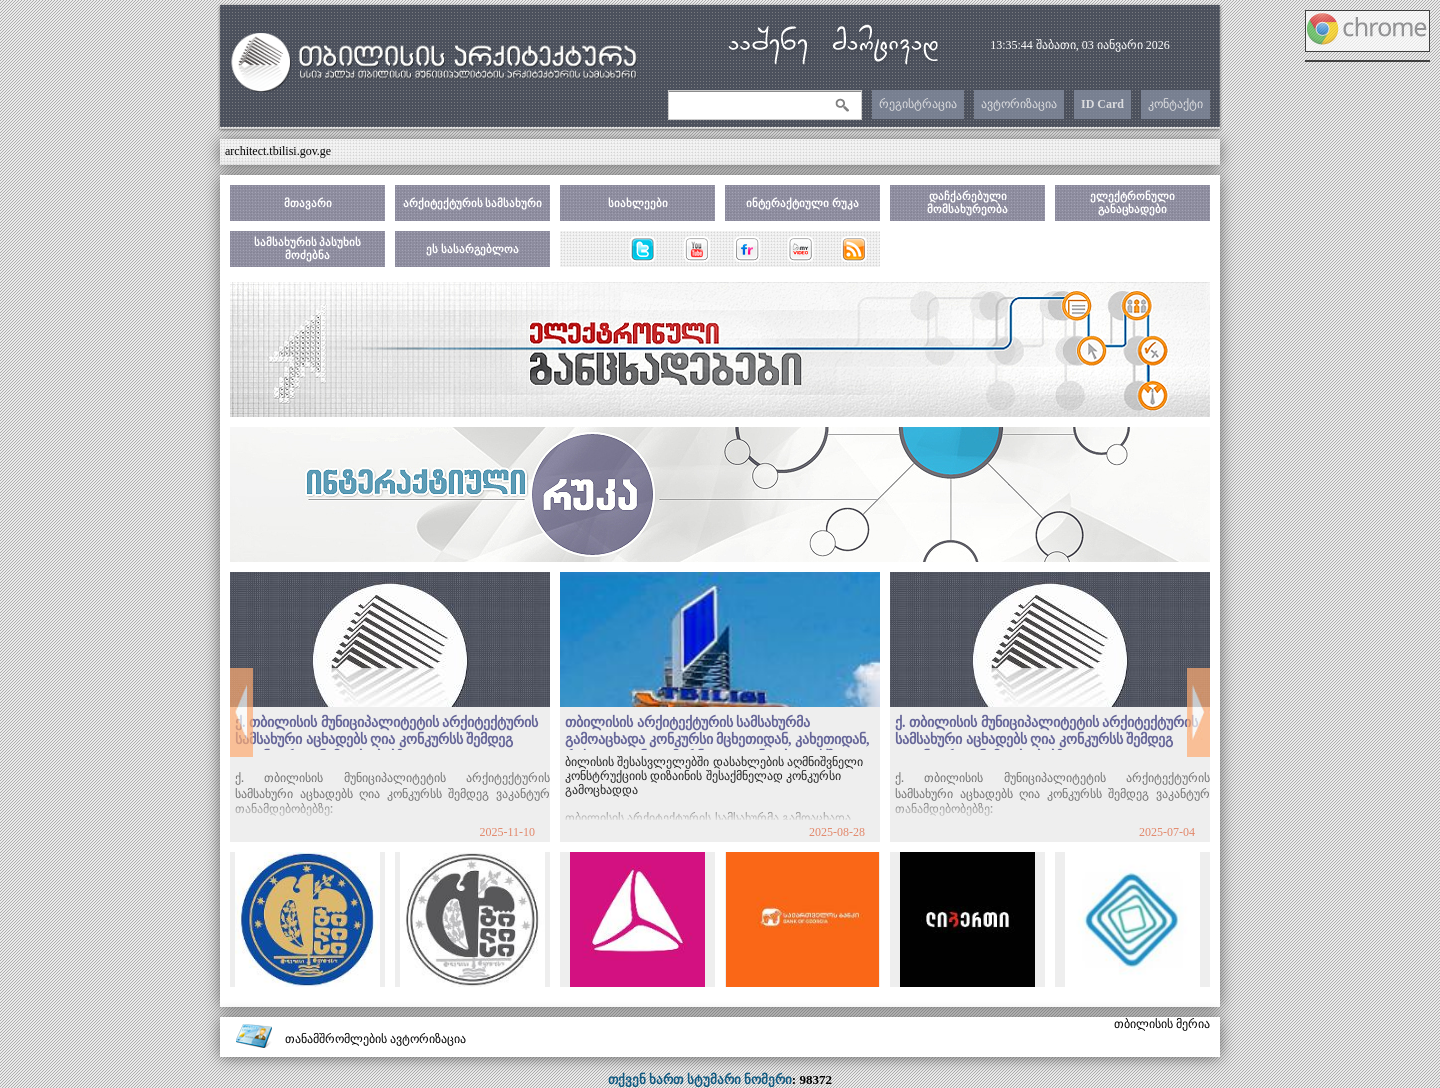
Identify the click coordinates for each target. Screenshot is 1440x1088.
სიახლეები (638, 203)
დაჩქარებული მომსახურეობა (967, 202)
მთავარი (308, 203)
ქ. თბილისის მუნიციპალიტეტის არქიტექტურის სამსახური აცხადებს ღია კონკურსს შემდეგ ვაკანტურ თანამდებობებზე (386, 739)
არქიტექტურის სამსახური (473, 203)
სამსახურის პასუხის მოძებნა (308, 248)
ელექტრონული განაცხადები (1132, 202)
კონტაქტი (1175, 104)
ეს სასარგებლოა (472, 249)
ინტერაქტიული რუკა (802, 203)
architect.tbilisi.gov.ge (278, 151)
